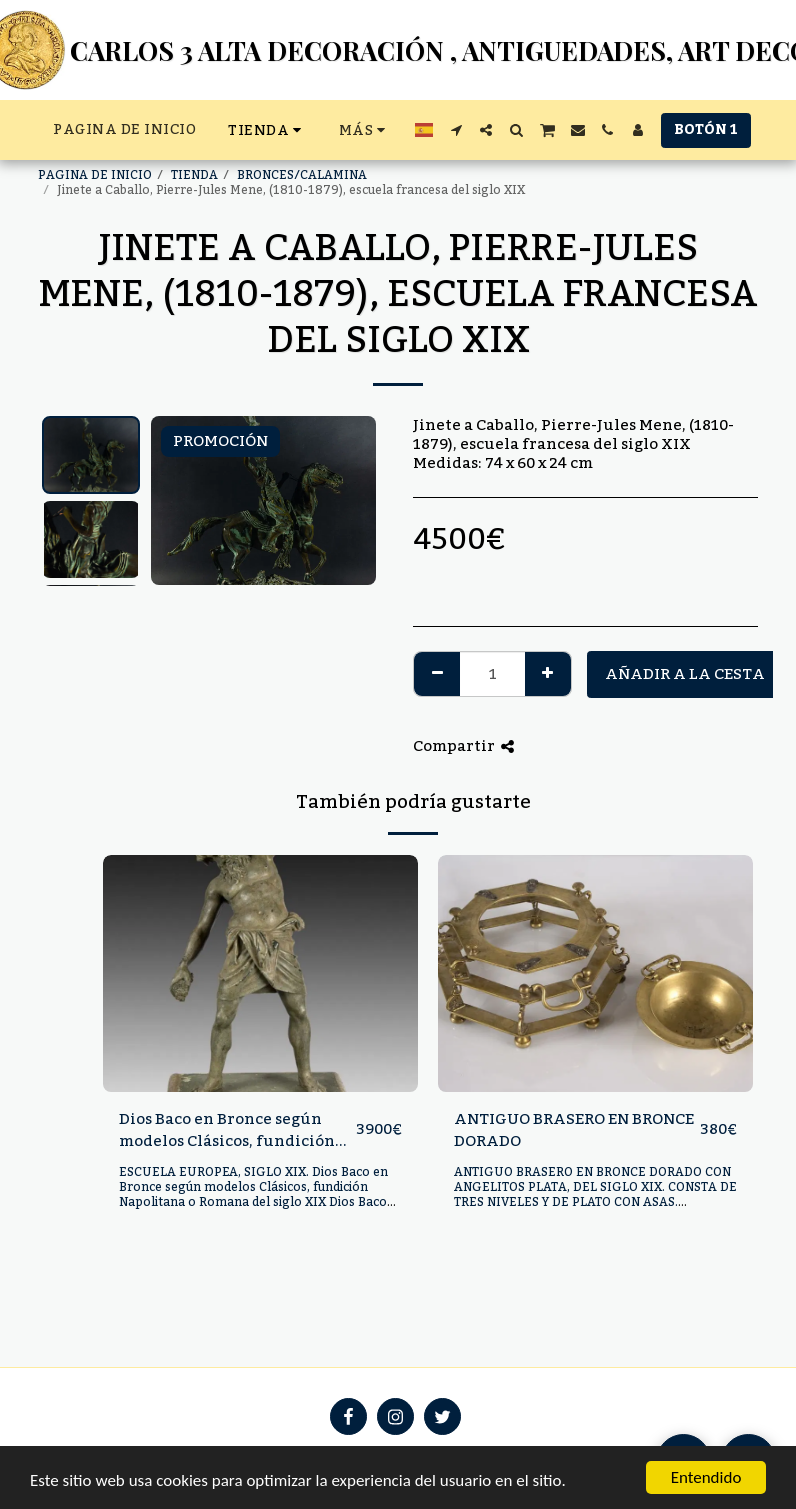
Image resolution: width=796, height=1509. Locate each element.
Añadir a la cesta (685, 674)
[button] (456, 130)
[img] (260, 973)
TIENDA (194, 175)
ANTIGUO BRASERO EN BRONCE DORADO (574, 1130)
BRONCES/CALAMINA (302, 175)
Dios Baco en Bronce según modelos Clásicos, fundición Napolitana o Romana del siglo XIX (236, 1130)
